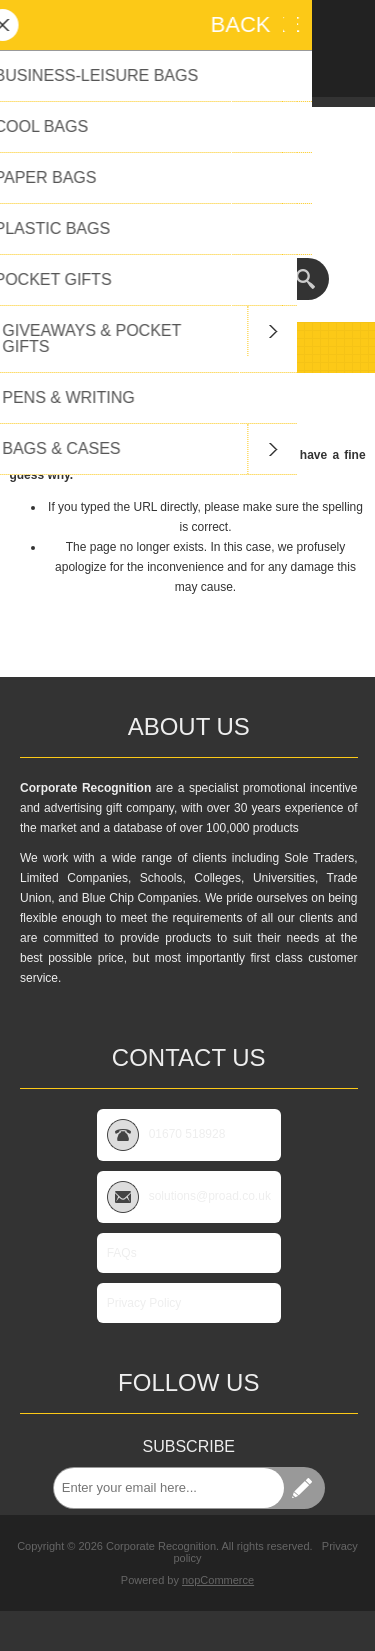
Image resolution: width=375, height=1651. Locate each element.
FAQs (122, 1253)
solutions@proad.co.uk (187, 212)
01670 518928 (187, 229)
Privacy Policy (144, 1303)
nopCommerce (218, 1580)
